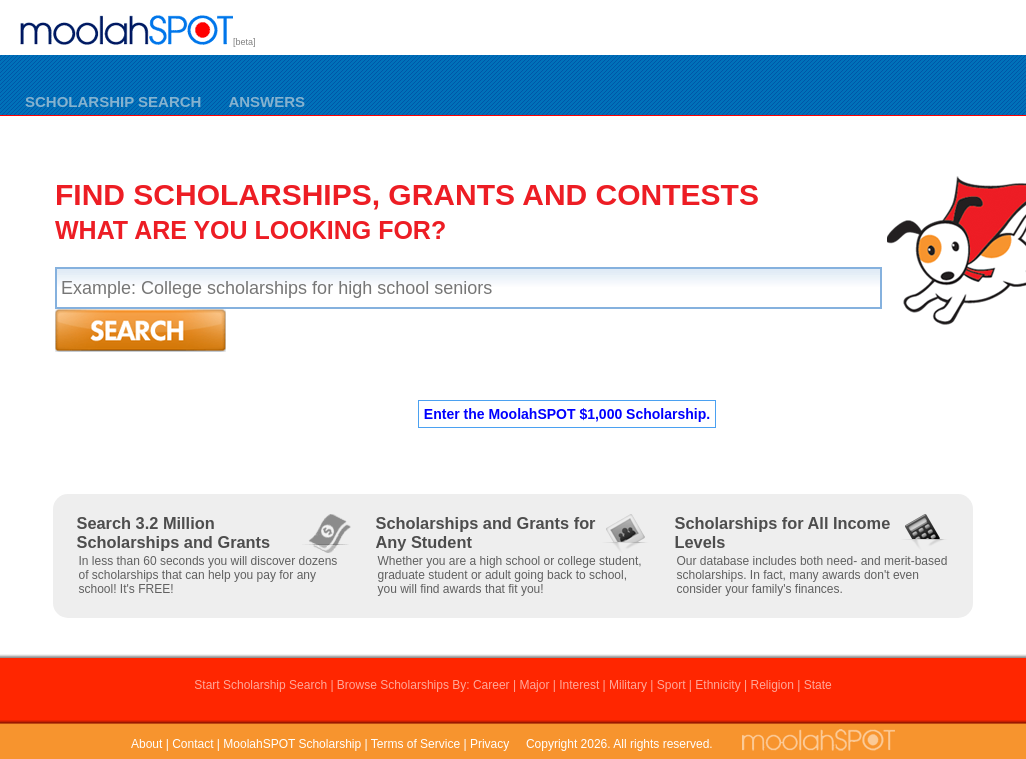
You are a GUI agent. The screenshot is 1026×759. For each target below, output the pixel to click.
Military (628, 685)
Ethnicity (717, 685)
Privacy (489, 744)
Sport (671, 685)
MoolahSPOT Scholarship (292, 744)
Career (491, 685)
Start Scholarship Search (260, 685)
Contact (192, 744)
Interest (579, 685)
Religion (771, 685)
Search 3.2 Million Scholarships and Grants (174, 532)
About (146, 744)
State (818, 685)
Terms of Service (415, 744)
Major (534, 685)
